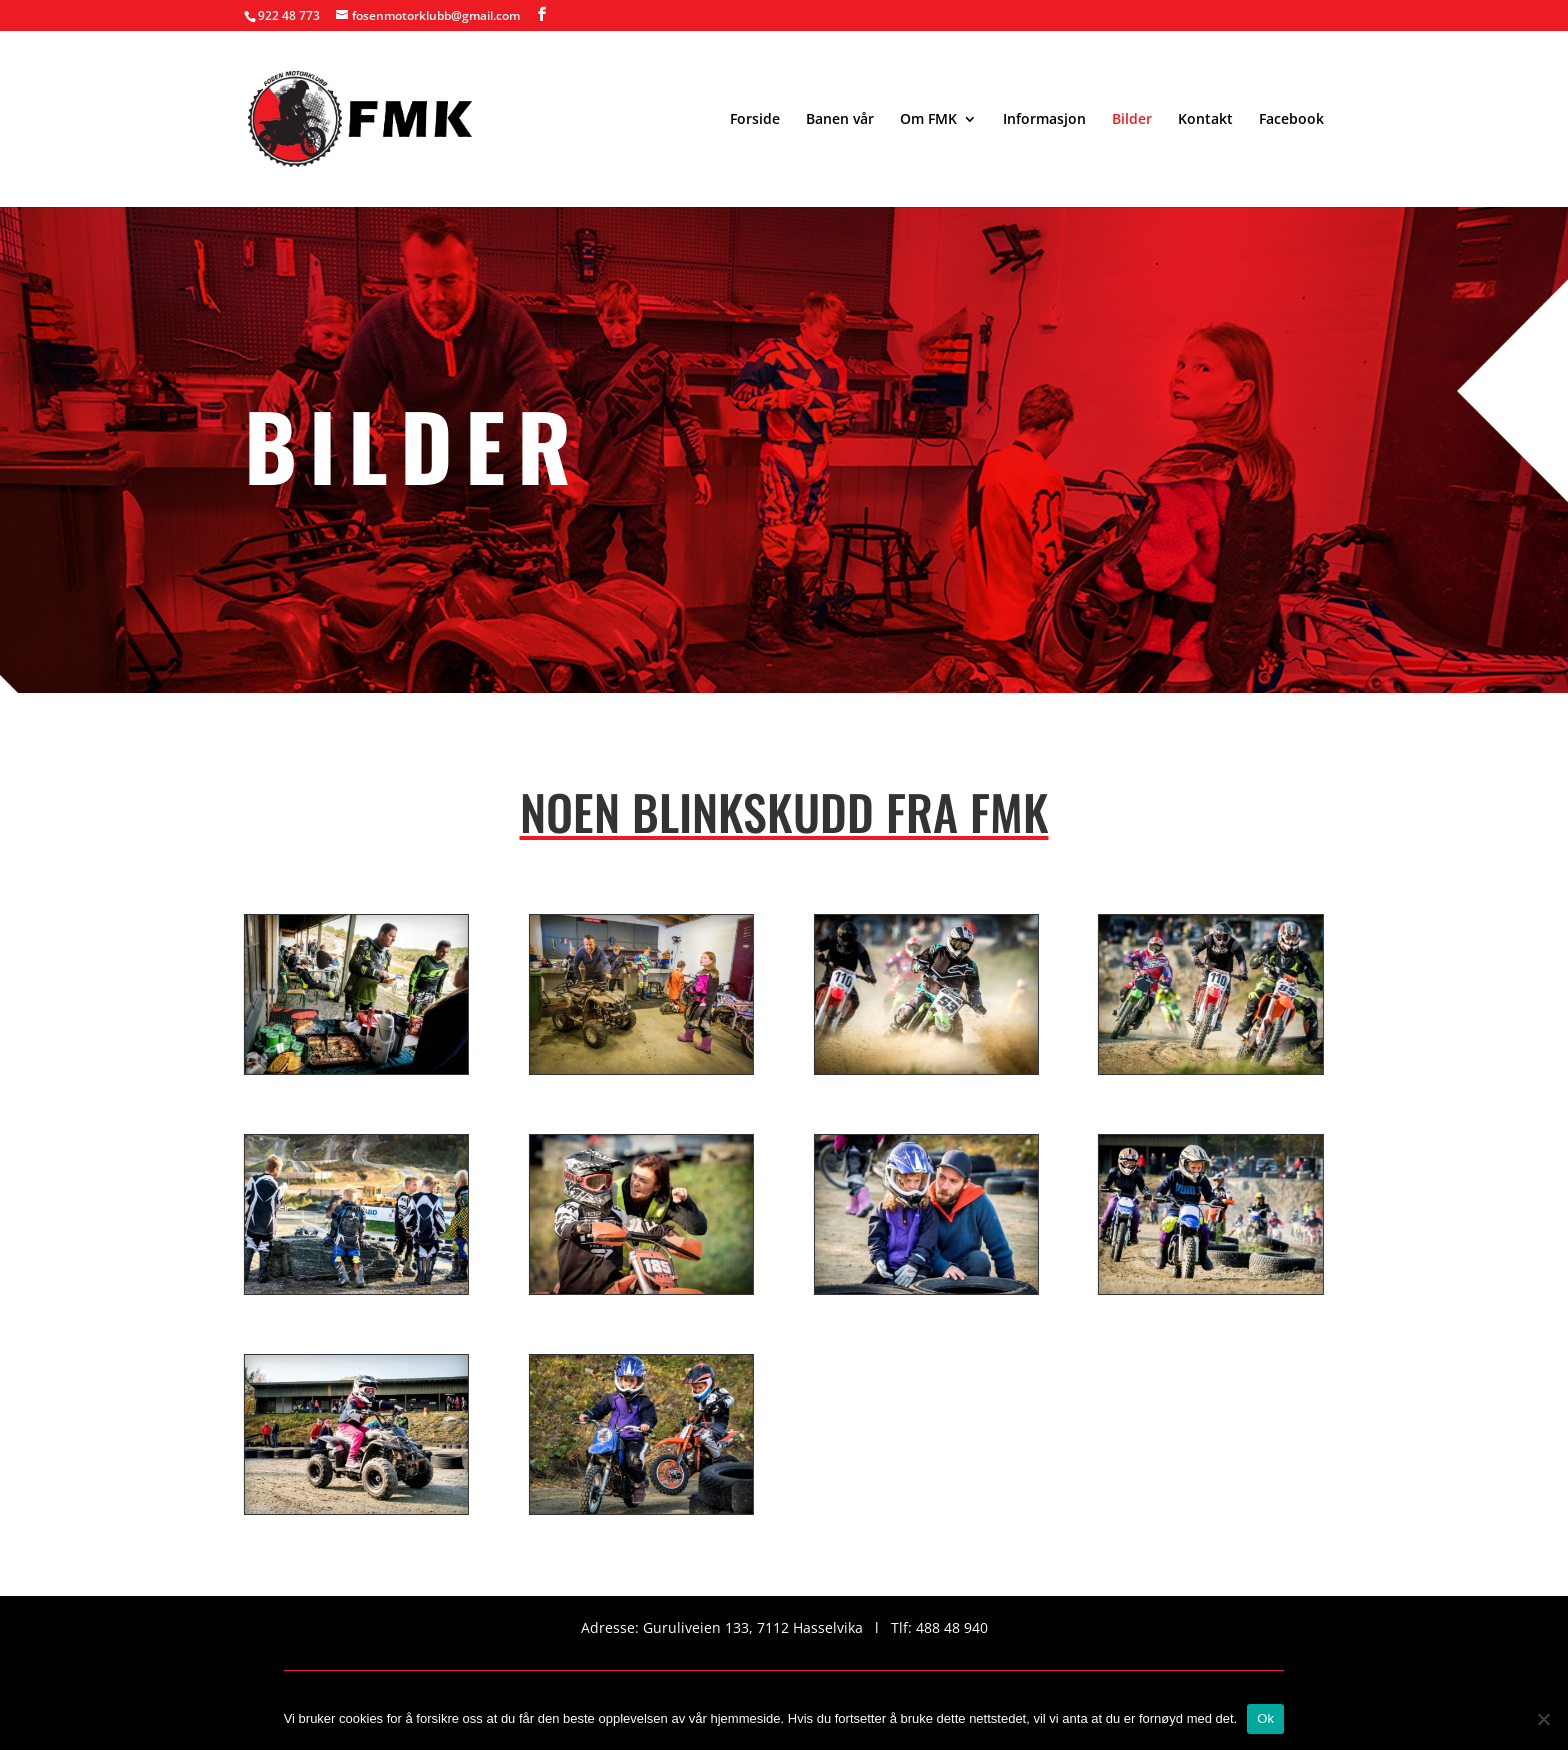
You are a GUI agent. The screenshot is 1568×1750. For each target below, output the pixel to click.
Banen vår (840, 120)
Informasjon (1044, 120)
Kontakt (1205, 120)
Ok (1265, 1718)
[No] (1543, 1719)
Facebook (1291, 120)
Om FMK (928, 120)
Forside (755, 120)
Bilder (1132, 120)
